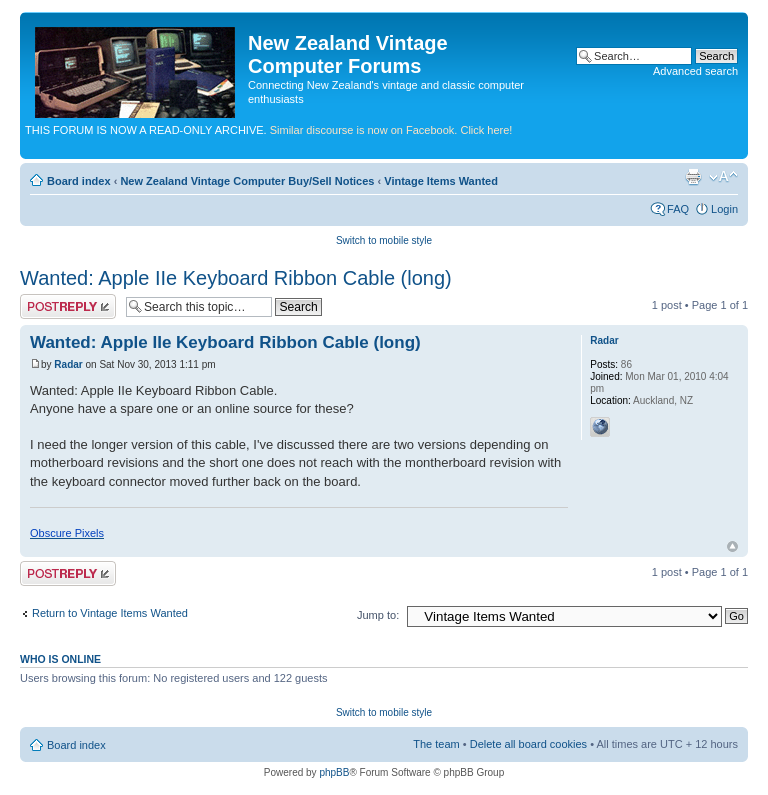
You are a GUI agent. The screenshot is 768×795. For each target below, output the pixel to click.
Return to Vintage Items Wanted (110, 613)
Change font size (723, 177)
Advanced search (695, 71)
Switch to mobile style (384, 240)
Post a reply (68, 306)
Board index (79, 181)
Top (732, 546)
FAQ (678, 209)
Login (724, 209)
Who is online (60, 659)
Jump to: (378, 615)
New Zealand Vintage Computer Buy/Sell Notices (247, 181)
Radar (68, 364)
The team (436, 744)
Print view (693, 177)
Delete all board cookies (528, 744)
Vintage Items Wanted (441, 181)
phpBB (334, 772)
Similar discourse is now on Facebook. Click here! (391, 130)
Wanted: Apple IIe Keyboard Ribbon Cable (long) (236, 278)
